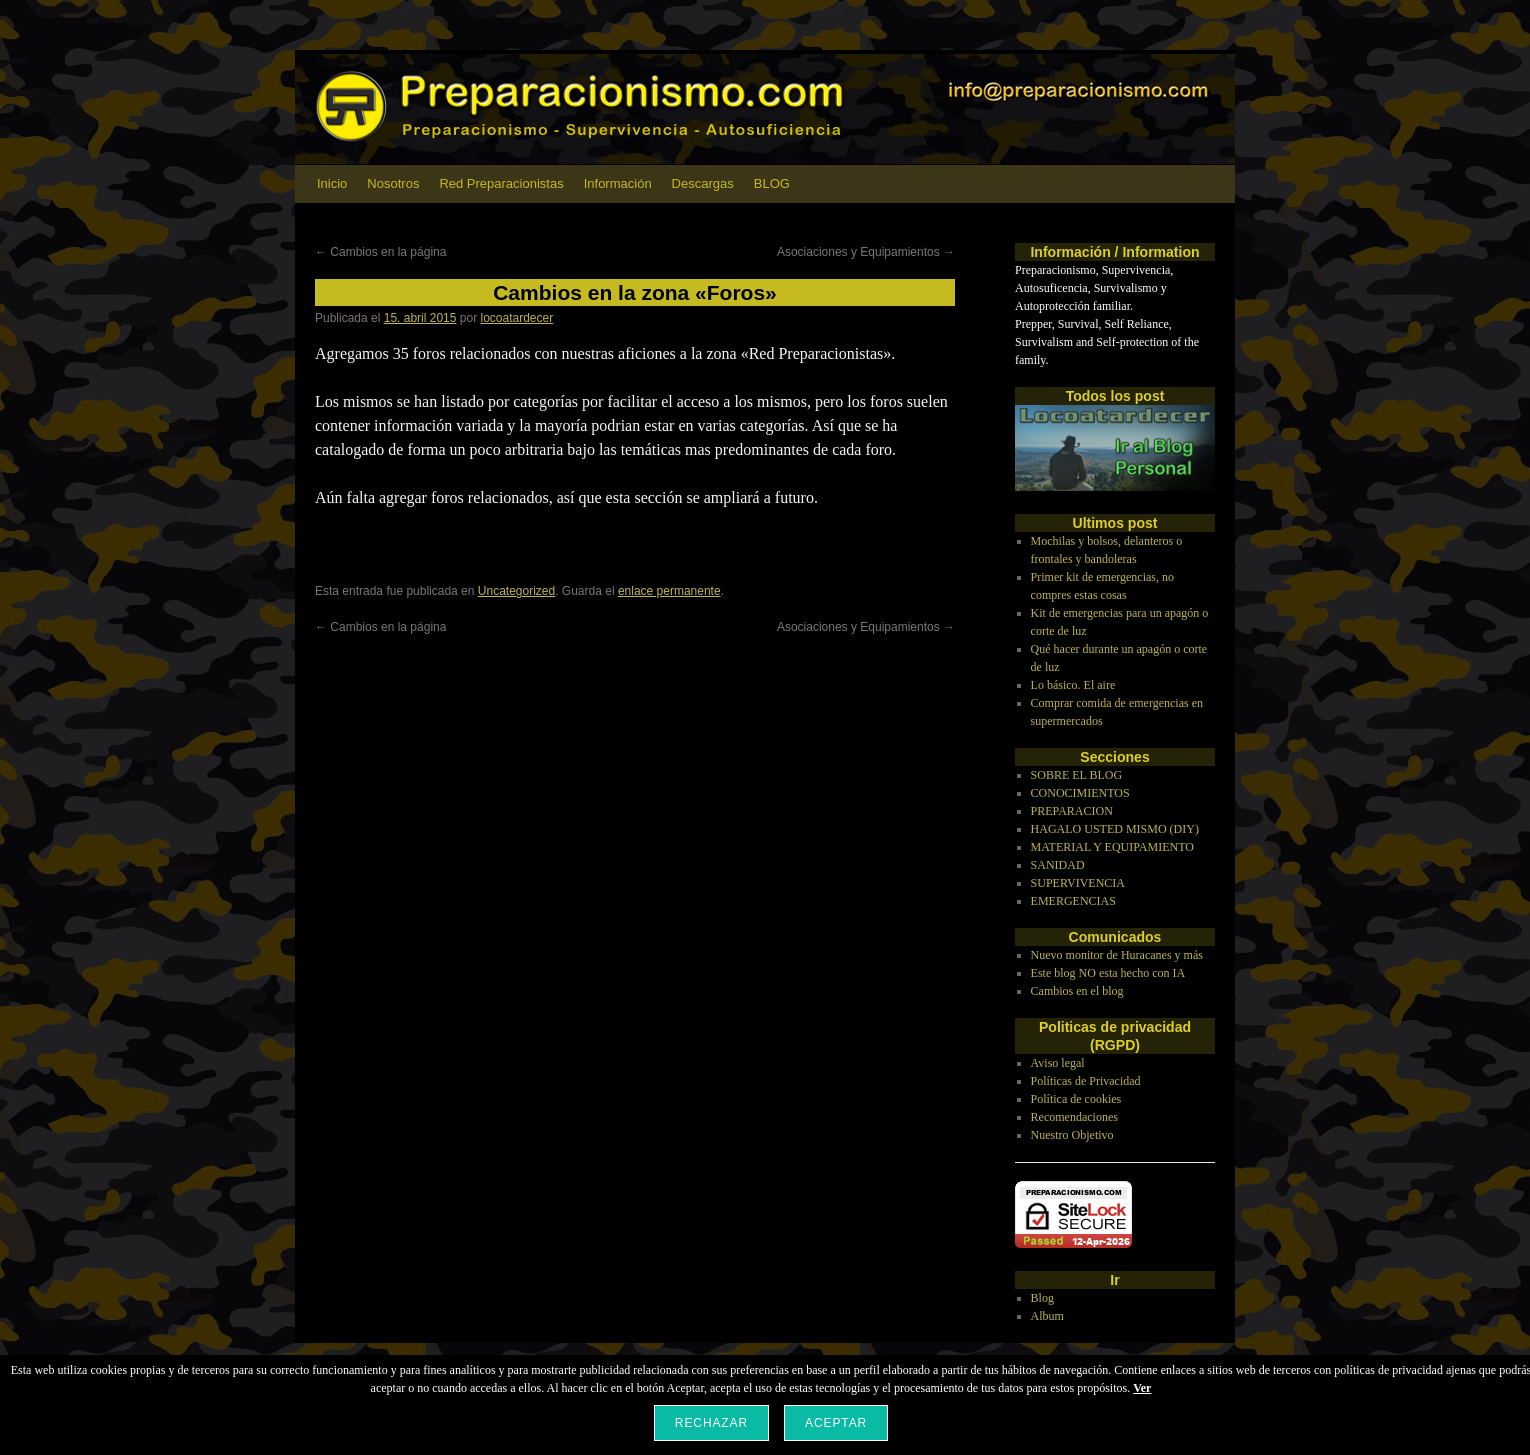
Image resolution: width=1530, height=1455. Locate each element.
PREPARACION (1072, 811)
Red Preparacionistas (501, 183)
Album (1047, 1316)
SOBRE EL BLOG (1077, 775)
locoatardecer (517, 318)
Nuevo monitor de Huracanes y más (1117, 955)
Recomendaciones (1074, 1117)
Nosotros (393, 183)
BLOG (772, 183)
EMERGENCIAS (1073, 901)
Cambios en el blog (1077, 991)
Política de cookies (1076, 1099)
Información (618, 183)
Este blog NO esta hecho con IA (1108, 973)
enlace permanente (669, 591)
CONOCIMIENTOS (1080, 793)
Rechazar (711, 1423)
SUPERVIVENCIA (1078, 883)
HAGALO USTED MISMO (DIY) (1115, 829)
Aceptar (836, 1423)
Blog (1042, 1298)
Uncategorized (516, 591)
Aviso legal (1058, 1063)
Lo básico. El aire (1073, 685)
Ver (1142, 1388)
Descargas (703, 183)
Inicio (332, 183)
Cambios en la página (380, 252)
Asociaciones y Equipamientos (866, 252)
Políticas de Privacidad (1086, 1081)
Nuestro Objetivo (1072, 1135)
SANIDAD (1058, 865)
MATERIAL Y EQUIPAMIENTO (1112, 847)
